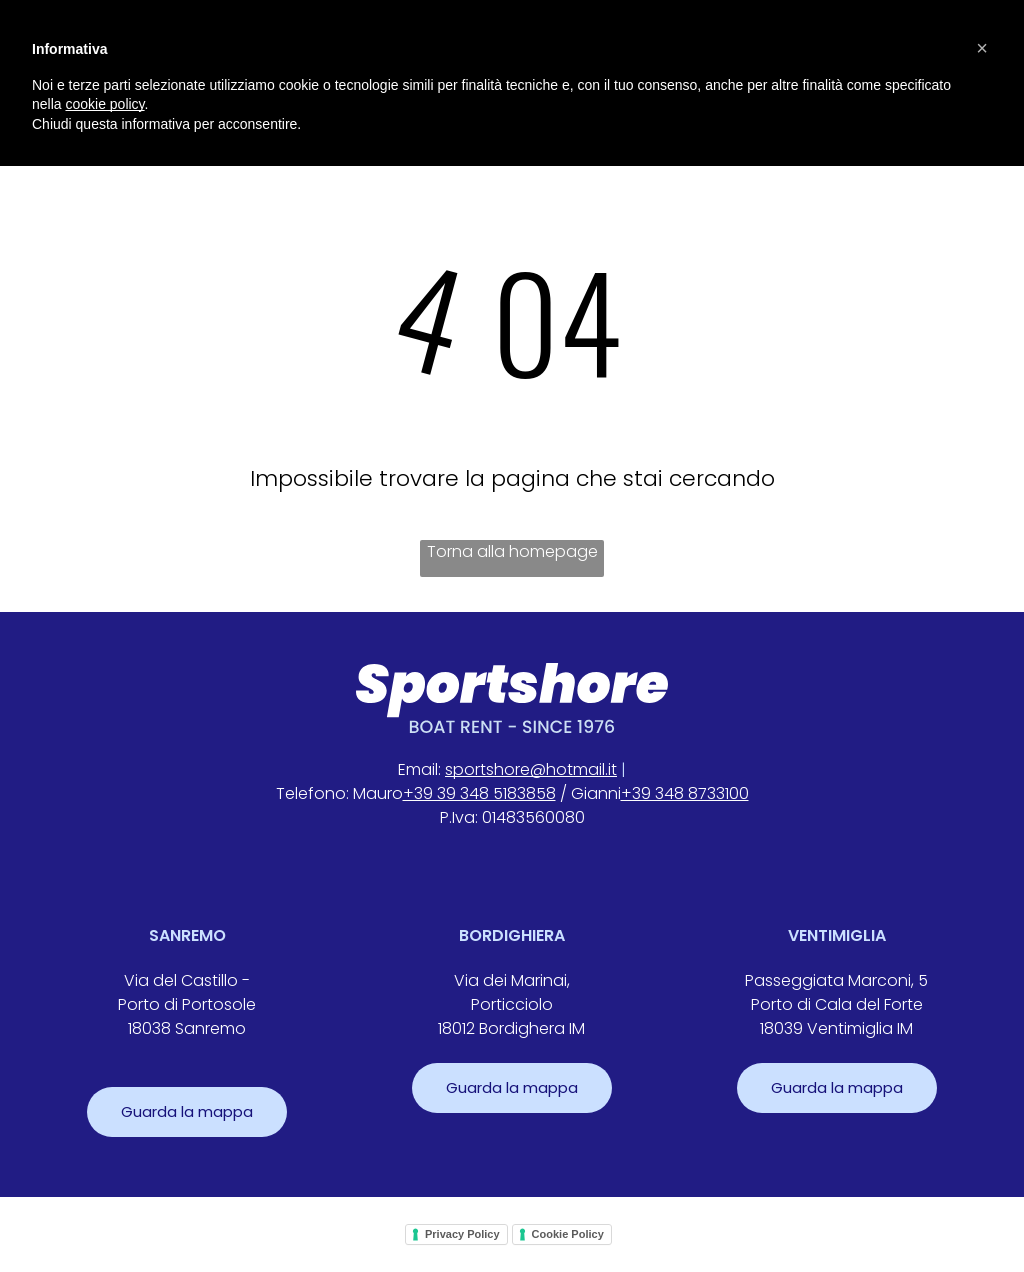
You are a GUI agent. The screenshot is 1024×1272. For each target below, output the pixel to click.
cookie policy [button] (104, 104)
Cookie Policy (568, 1234)
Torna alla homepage (512, 551)
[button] (982, 48)
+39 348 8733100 (685, 793)
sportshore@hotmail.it (531, 769)
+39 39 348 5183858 (479, 793)
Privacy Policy (462, 1234)
